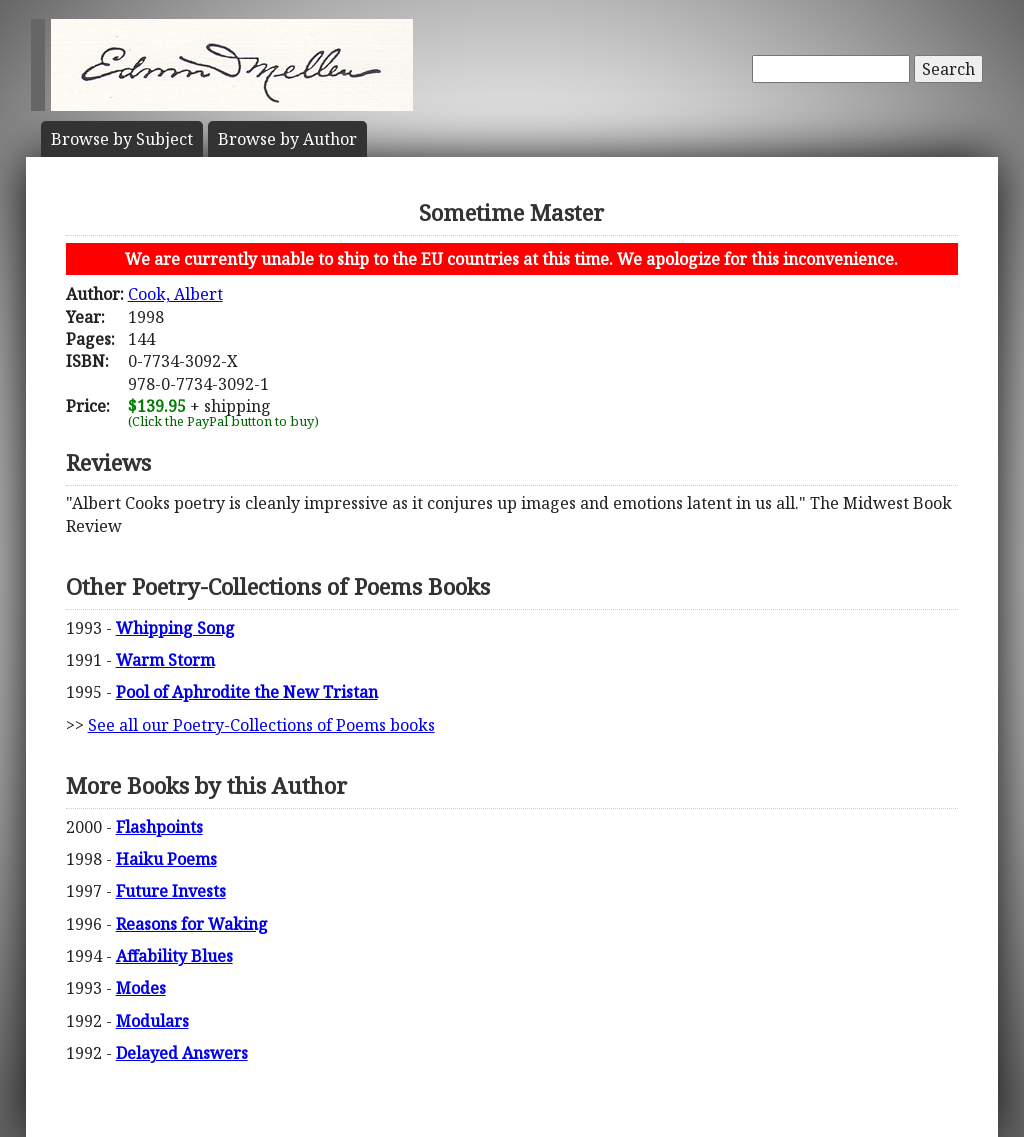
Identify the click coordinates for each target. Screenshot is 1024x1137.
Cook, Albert (175, 294)
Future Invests (171, 891)
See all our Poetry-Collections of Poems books (261, 725)
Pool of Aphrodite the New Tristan (247, 692)
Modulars (152, 1021)
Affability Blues (174, 956)
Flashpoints (159, 827)
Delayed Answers (182, 1053)
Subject (122, 139)
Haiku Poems (166, 859)
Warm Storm (165, 660)
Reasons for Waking (192, 924)
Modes (141, 988)
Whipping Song (175, 628)
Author (287, 139)
